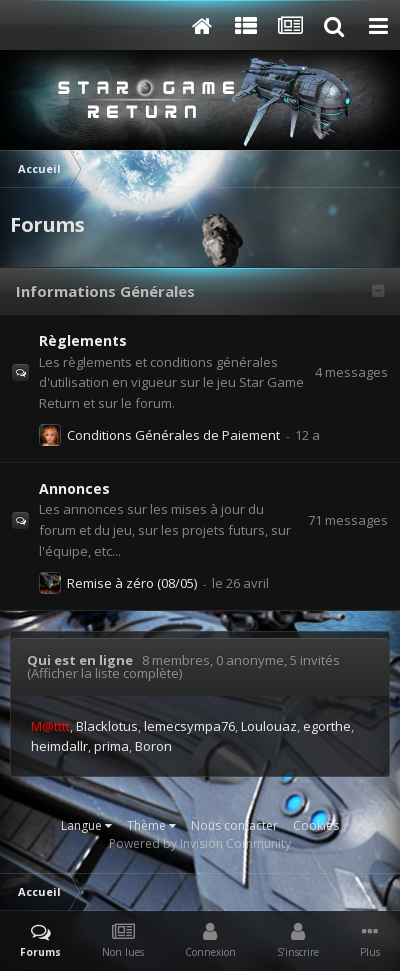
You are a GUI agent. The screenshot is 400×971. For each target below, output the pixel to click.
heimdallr (59, 746)
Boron (153, 746)
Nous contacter (234, 825)
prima (111, 746)
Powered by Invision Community (200, 843)
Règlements (83, 340)
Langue (86, 825)
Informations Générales (105, 291)
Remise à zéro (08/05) (132, 583)
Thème (151, 825)
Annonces (74, 488)
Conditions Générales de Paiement (173, 435)
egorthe (327, 726)
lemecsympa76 (189, 726)
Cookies (316, 825)
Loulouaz (269, 726)
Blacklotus (107, 726)
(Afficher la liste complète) (104, 673)
